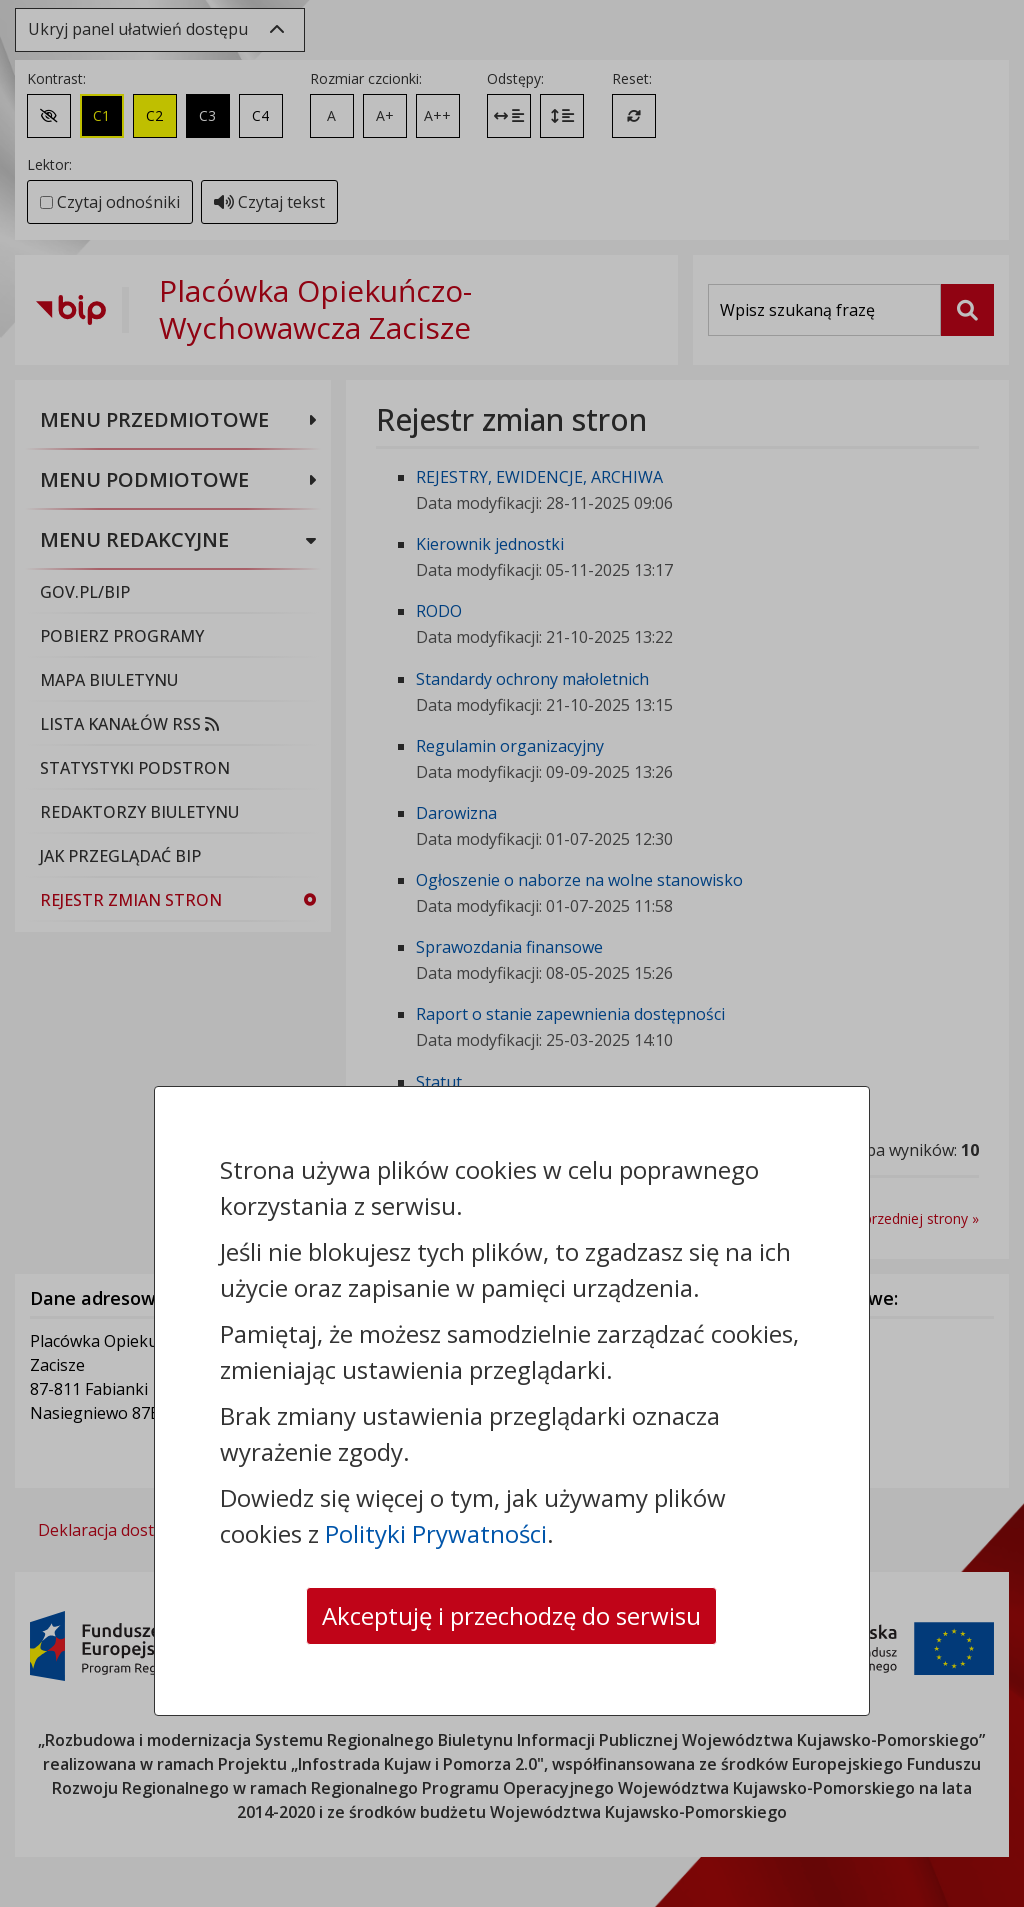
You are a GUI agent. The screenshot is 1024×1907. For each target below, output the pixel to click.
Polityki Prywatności (436, 1533)
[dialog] (512, 953)
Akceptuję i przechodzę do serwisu (511, 1615)
